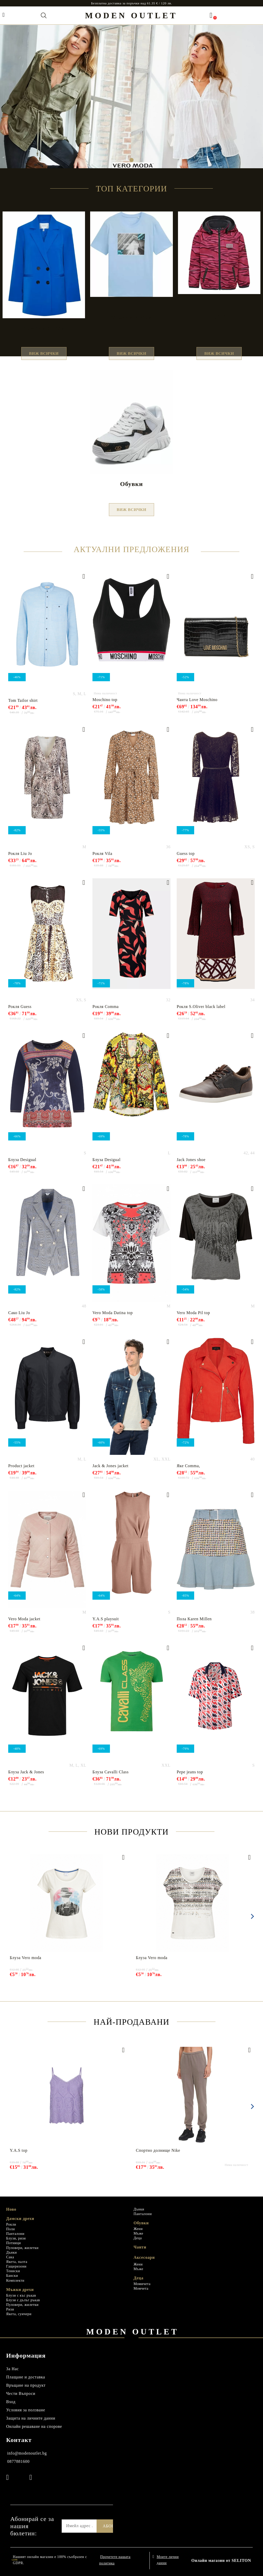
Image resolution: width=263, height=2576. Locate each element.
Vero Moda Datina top (112, 1315)
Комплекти (15, 2283)
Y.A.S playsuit (105, 1621)
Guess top (186, 855)
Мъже (138, 2235)
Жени (138, 2231)
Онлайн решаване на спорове (34, 2428)
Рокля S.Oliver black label (201, 1008)
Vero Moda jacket (24, 1621)
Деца (138, 2240)
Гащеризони (16, 2268)
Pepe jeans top (190, 1774)
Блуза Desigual (22, 1161)
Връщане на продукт (25, 2387)
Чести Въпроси (20, 2395)
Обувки (141, 2225)
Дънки (11, 2254)
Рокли (11, 2226)
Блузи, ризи (16, 2240)
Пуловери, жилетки (22, 2250)
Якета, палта (16, 2264)
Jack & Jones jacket (110, 1468)
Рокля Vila (102, 855)
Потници (13, 2245)
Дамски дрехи (20, 2220)
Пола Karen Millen (194, 1621)
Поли (10, 2231)
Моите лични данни (168, 2560)
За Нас (12, 2371)
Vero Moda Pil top (193, 1315)
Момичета (142, 2286)
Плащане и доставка (25, 2379)
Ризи (10, 2311)
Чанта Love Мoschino (197, 702)
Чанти (140, 2249)
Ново (11, 2211)
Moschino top (104, 702)
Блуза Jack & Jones (26, 1774)
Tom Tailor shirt (23, 702)
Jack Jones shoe (191, 1161)
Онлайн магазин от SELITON (221, 2560)
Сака (10, 2259)
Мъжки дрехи (20, 2291)
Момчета (141, 2290)
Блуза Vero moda (25, 1960)
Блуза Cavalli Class (110, 1774)
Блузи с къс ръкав (21, 2297)
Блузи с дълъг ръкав (23, 2302)
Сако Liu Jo (19, 1315)
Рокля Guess (20, 1008)
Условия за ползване (25, 2412)
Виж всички (43, 354)
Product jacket (21, 1468)
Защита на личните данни (30, 2420)
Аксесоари (144, 2259)
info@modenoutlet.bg (27, 2455)
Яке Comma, (188, 1468)
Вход (10, 2404)
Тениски (13, 2273)
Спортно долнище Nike (158, 2152)
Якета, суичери (19, 2316)
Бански (12, 2278)
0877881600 (18, 2463)
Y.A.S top (18, 2152)
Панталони (15, 2236)
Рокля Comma (105, 1008)
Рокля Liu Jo (20, 855)
